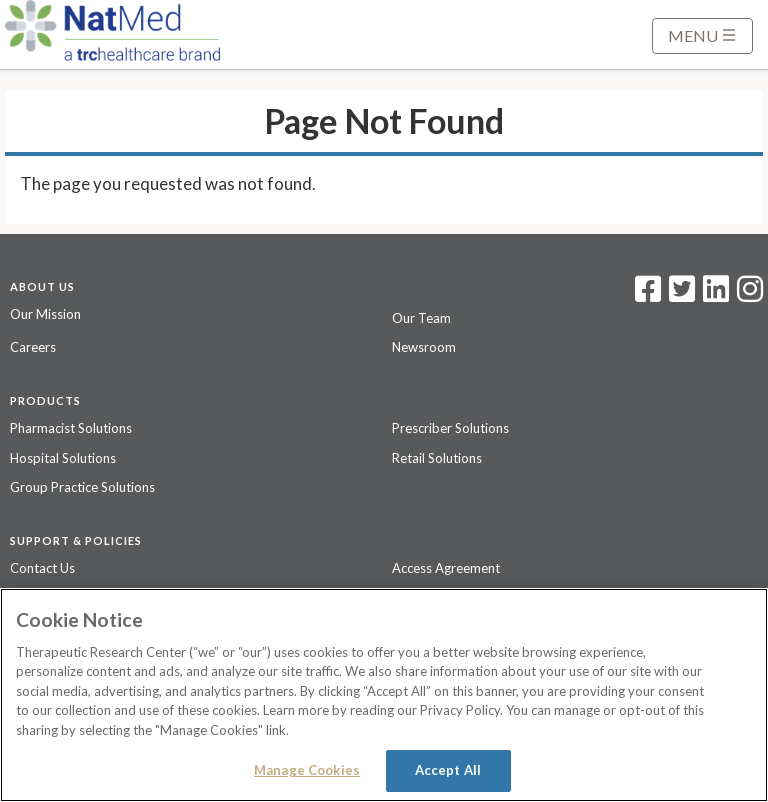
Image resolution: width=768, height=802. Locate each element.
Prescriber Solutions (450, 428)
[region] (384, 695)
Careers (33, 347)
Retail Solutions (437, 458)
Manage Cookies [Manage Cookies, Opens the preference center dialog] (307, 770)
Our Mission (45, 314)
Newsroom (424, 347)
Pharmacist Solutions (71, 428)
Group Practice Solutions (82, 487)
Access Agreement (446, 568)
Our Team (421, 318)
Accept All (448, 770)
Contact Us (42, 568)
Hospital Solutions (63, 458)
